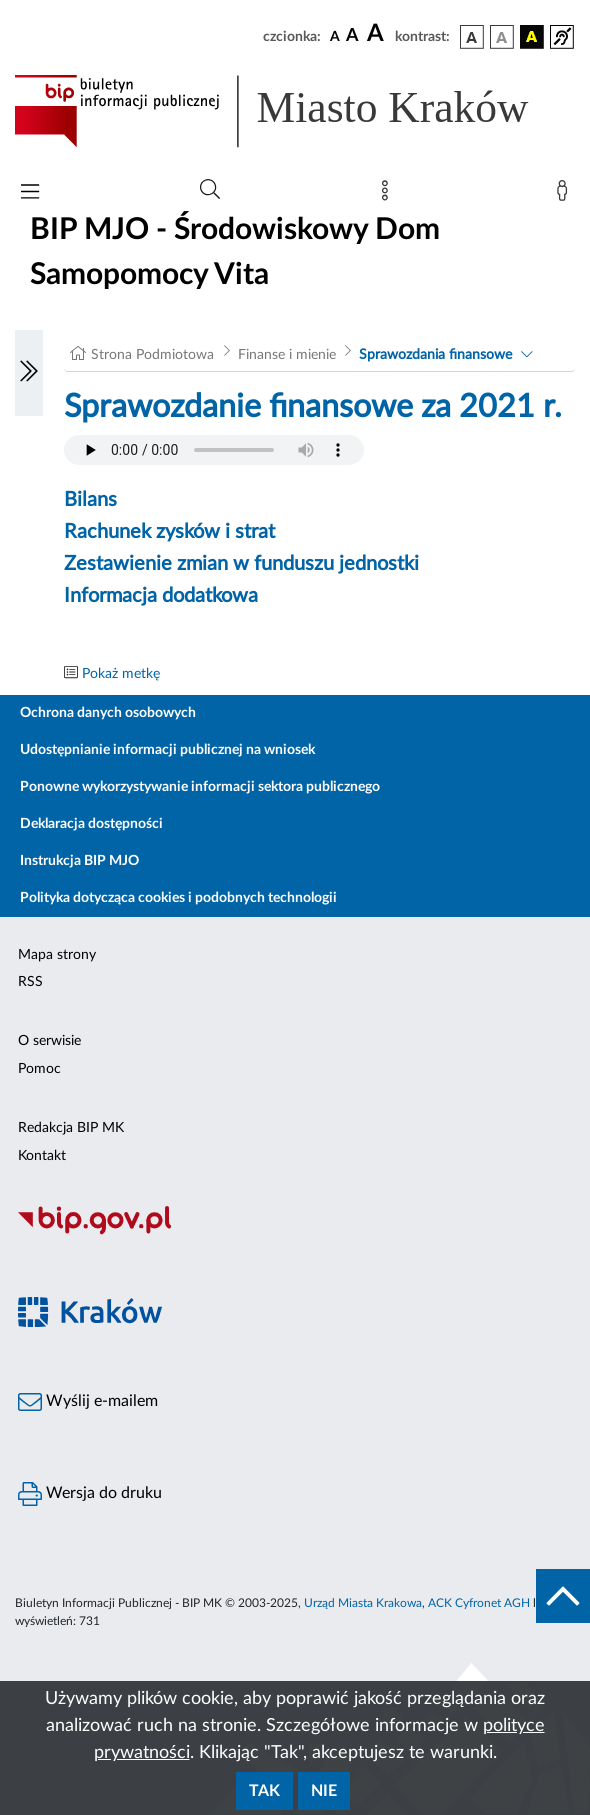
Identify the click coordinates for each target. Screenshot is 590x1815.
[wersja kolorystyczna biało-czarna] (502, 37)
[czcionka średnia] (352, 36)
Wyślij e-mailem (88, 1402)
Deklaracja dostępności (91, 824)
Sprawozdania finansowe (435, 355)
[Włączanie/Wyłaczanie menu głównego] (30, 193)
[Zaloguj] (566, 195)
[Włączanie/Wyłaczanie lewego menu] (29, 373)
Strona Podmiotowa (152, 355)
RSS (30, 982)
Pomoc (39, 1069)
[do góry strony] (563, 1596)
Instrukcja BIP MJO (79, 861)
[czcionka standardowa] (335, 36)
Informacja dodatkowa (161, 596)
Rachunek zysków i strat (169, 532)
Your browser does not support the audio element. (214, 450)
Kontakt (42, 1156)
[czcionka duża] (378, 34)
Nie (324, 1791)
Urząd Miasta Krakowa (363, 1603)
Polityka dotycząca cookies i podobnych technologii (178, 898)
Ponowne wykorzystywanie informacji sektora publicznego (200, 787)
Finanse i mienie (287, 355)
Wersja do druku (90, 1494)
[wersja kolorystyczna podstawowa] (472, 37)
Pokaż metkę (121, 674)
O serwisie (49, 1041)
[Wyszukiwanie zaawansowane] (210, 190)
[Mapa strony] (389, 195)
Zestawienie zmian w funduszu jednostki (241, 564)
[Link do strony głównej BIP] (295, 111)
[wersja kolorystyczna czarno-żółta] (532, 37)
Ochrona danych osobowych (108, 713)
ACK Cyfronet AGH (479, 1603)
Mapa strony (57, 955)
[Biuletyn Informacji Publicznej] (295, 1232)
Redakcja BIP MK (71, 1128)
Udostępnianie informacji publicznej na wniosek (167, 750)
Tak (264, 1791)
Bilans (90, 500)
